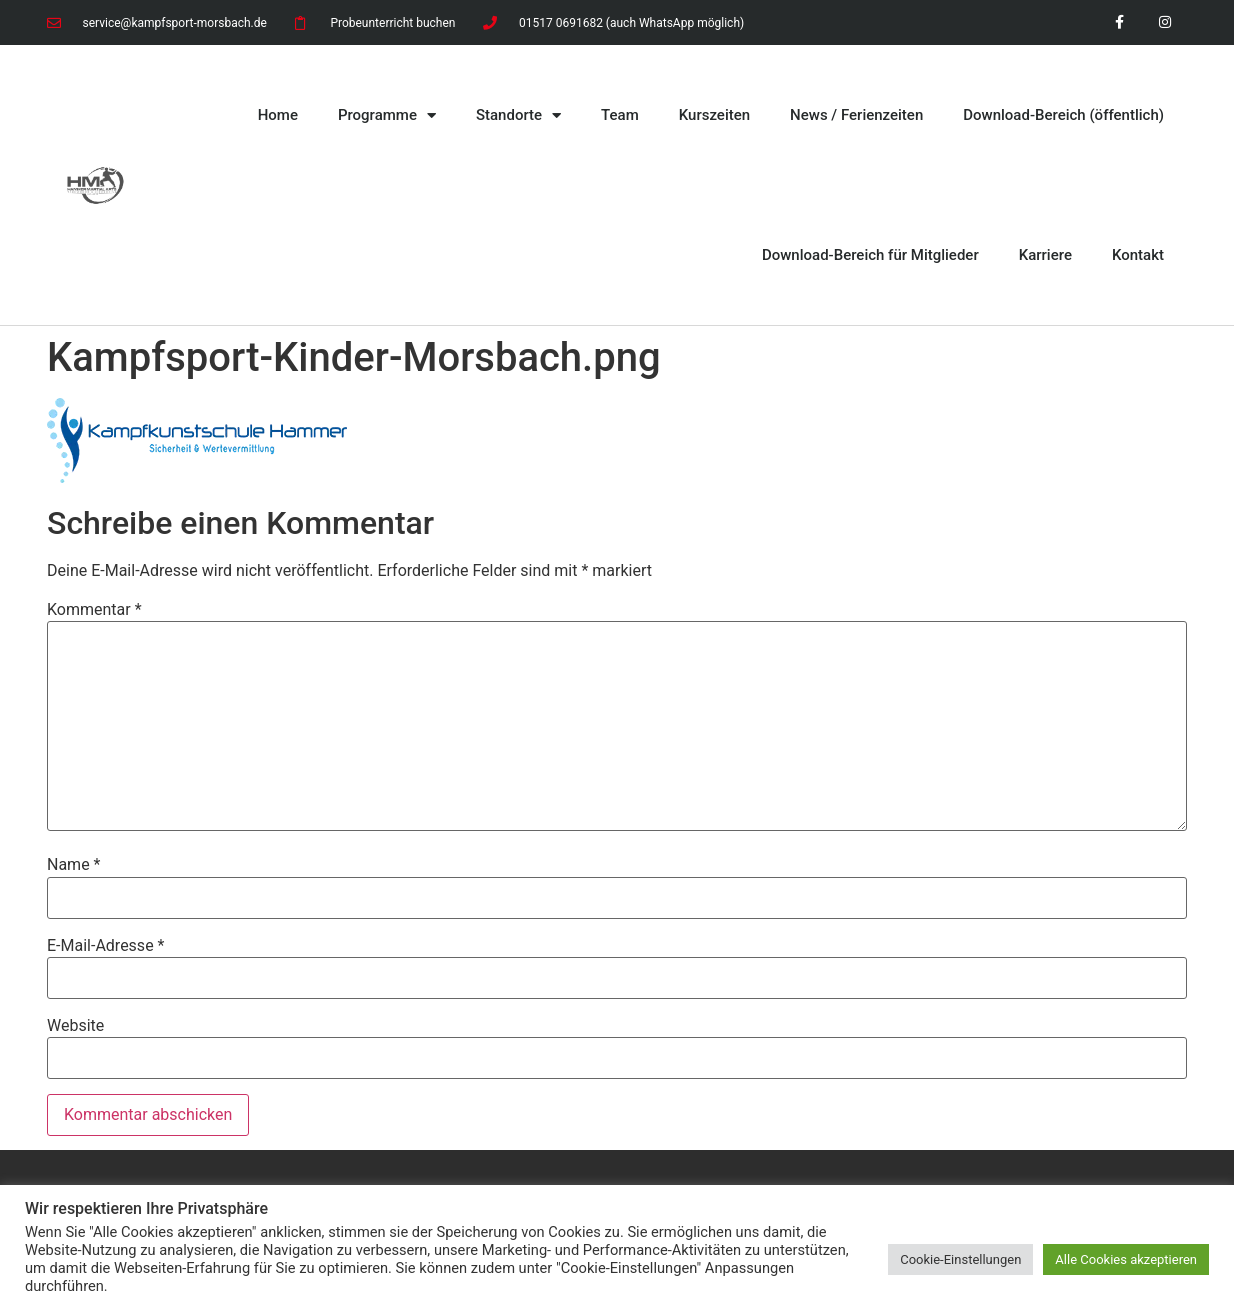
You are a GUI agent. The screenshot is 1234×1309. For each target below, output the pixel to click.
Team (620, 115)
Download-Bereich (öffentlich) (1063, 115)
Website (75, 1026)
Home (278, 115)
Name (74, 865)
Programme (387, 115)
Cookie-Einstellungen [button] (960, 1259)
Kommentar (94, 610)
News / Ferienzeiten (856, 115)
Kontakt (1138, 255)
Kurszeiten (714, 115)
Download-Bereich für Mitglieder (870, 255)
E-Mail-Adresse (105, 946)
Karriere (1045, 255)
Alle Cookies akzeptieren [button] (1126, 1259)
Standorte (518, 115)
